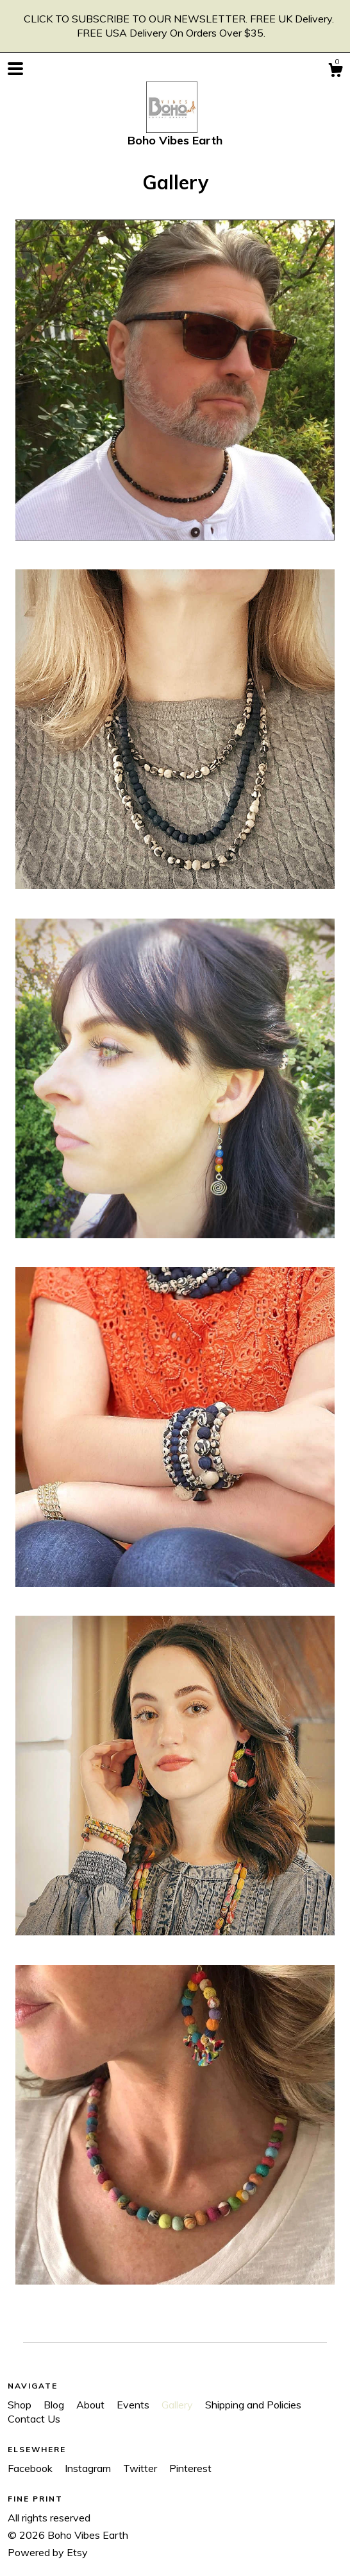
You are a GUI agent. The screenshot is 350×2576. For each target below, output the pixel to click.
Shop (21, 2404)
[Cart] (335, 72)
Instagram (89, 2468)
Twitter (141, 2468)
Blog (55, 2404)
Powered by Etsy (48, 2552)
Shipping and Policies (253, 2404)
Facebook (31, 2468)
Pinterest (190, 2468)
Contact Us (34, 2418)
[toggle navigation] (15, 68)
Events (134, 2404)
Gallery (179, 2404)
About (91, 2404)
